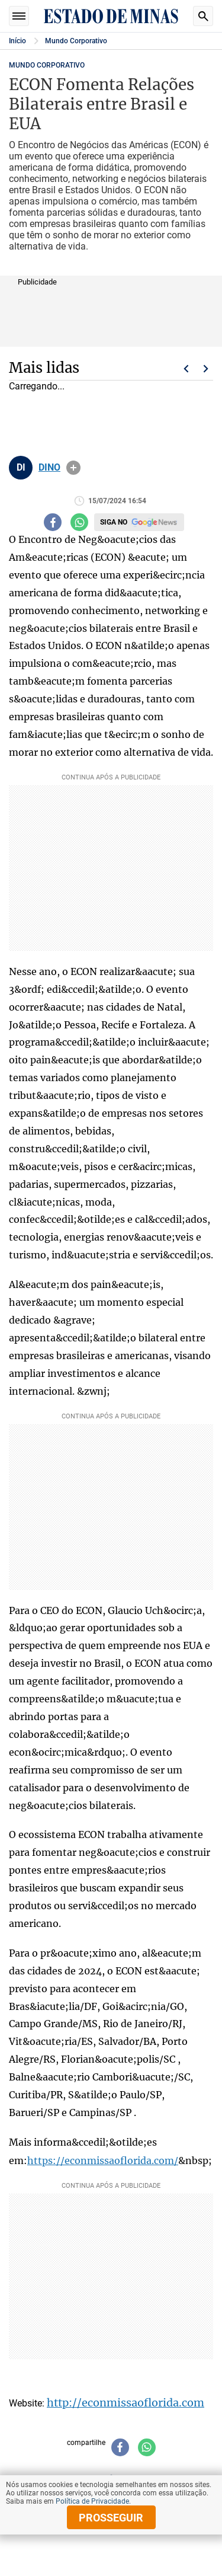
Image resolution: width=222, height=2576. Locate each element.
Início (17, 40)
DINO (49, 467)
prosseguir (111, 2517)
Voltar (186, 369)
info (73, 468)
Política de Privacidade (92, 2501)
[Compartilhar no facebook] (53, 522)
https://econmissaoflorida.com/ (102, 2160)
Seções (18, 16)
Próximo (206, 369)
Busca (203, 16)
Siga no (113, 522)
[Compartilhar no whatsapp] (79, 522)
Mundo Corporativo (76, 40)
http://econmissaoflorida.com (125, 2402)
